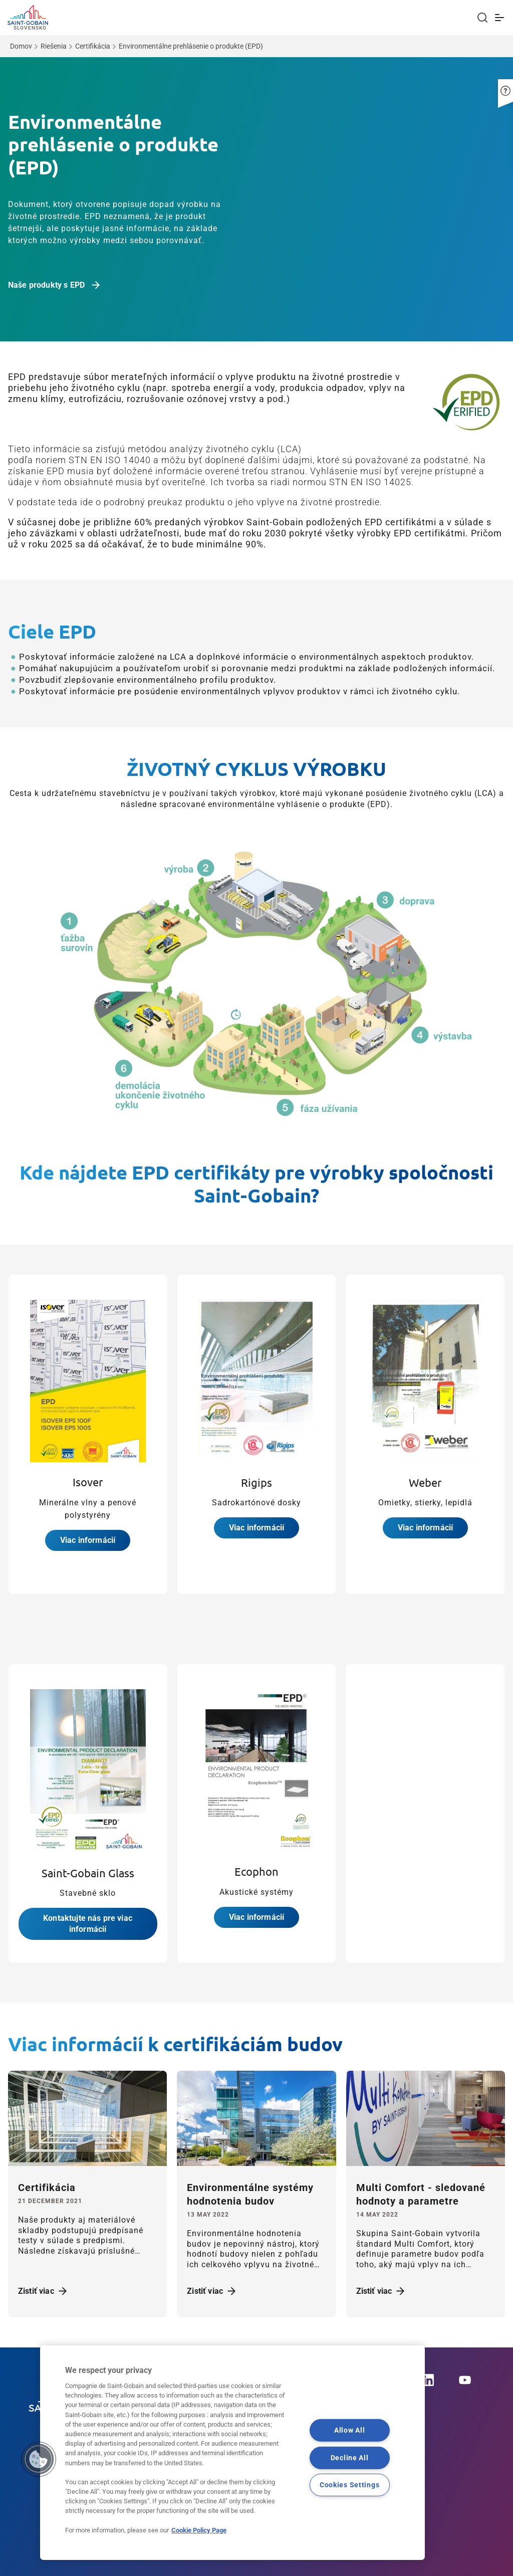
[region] (232, 2452)
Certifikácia (92, 46)
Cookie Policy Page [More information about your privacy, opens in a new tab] (198, 2530)
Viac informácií (87, 1540)
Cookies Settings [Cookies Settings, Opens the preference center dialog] (350, 2485)
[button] (505, 83)
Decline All (350, 2458)
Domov (21, 46)
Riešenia (54, 46)
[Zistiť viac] (87, 2118)
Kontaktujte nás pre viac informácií (87, 1923)
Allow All (349, 2430)
